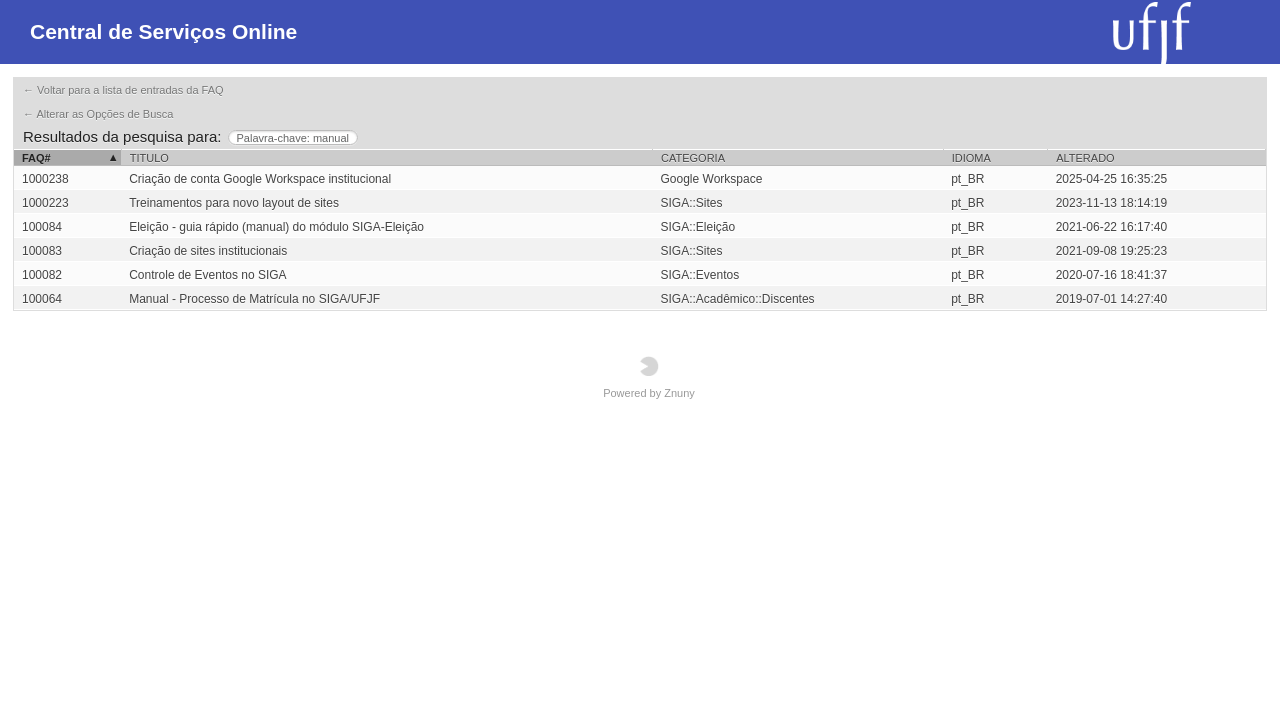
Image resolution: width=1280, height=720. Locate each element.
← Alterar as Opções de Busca (98, 114)
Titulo (149, 158)
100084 (42, 227)
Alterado (1085, 158)
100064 (42, 299)
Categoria (693, 158)
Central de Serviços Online (163, 31)
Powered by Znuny (649, 377)
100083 (42, 251)
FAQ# (36, 158)
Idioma (971, 158)
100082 (42, 275)
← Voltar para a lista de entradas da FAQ (123, 90)
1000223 (45, 203)
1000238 (45, 179)
